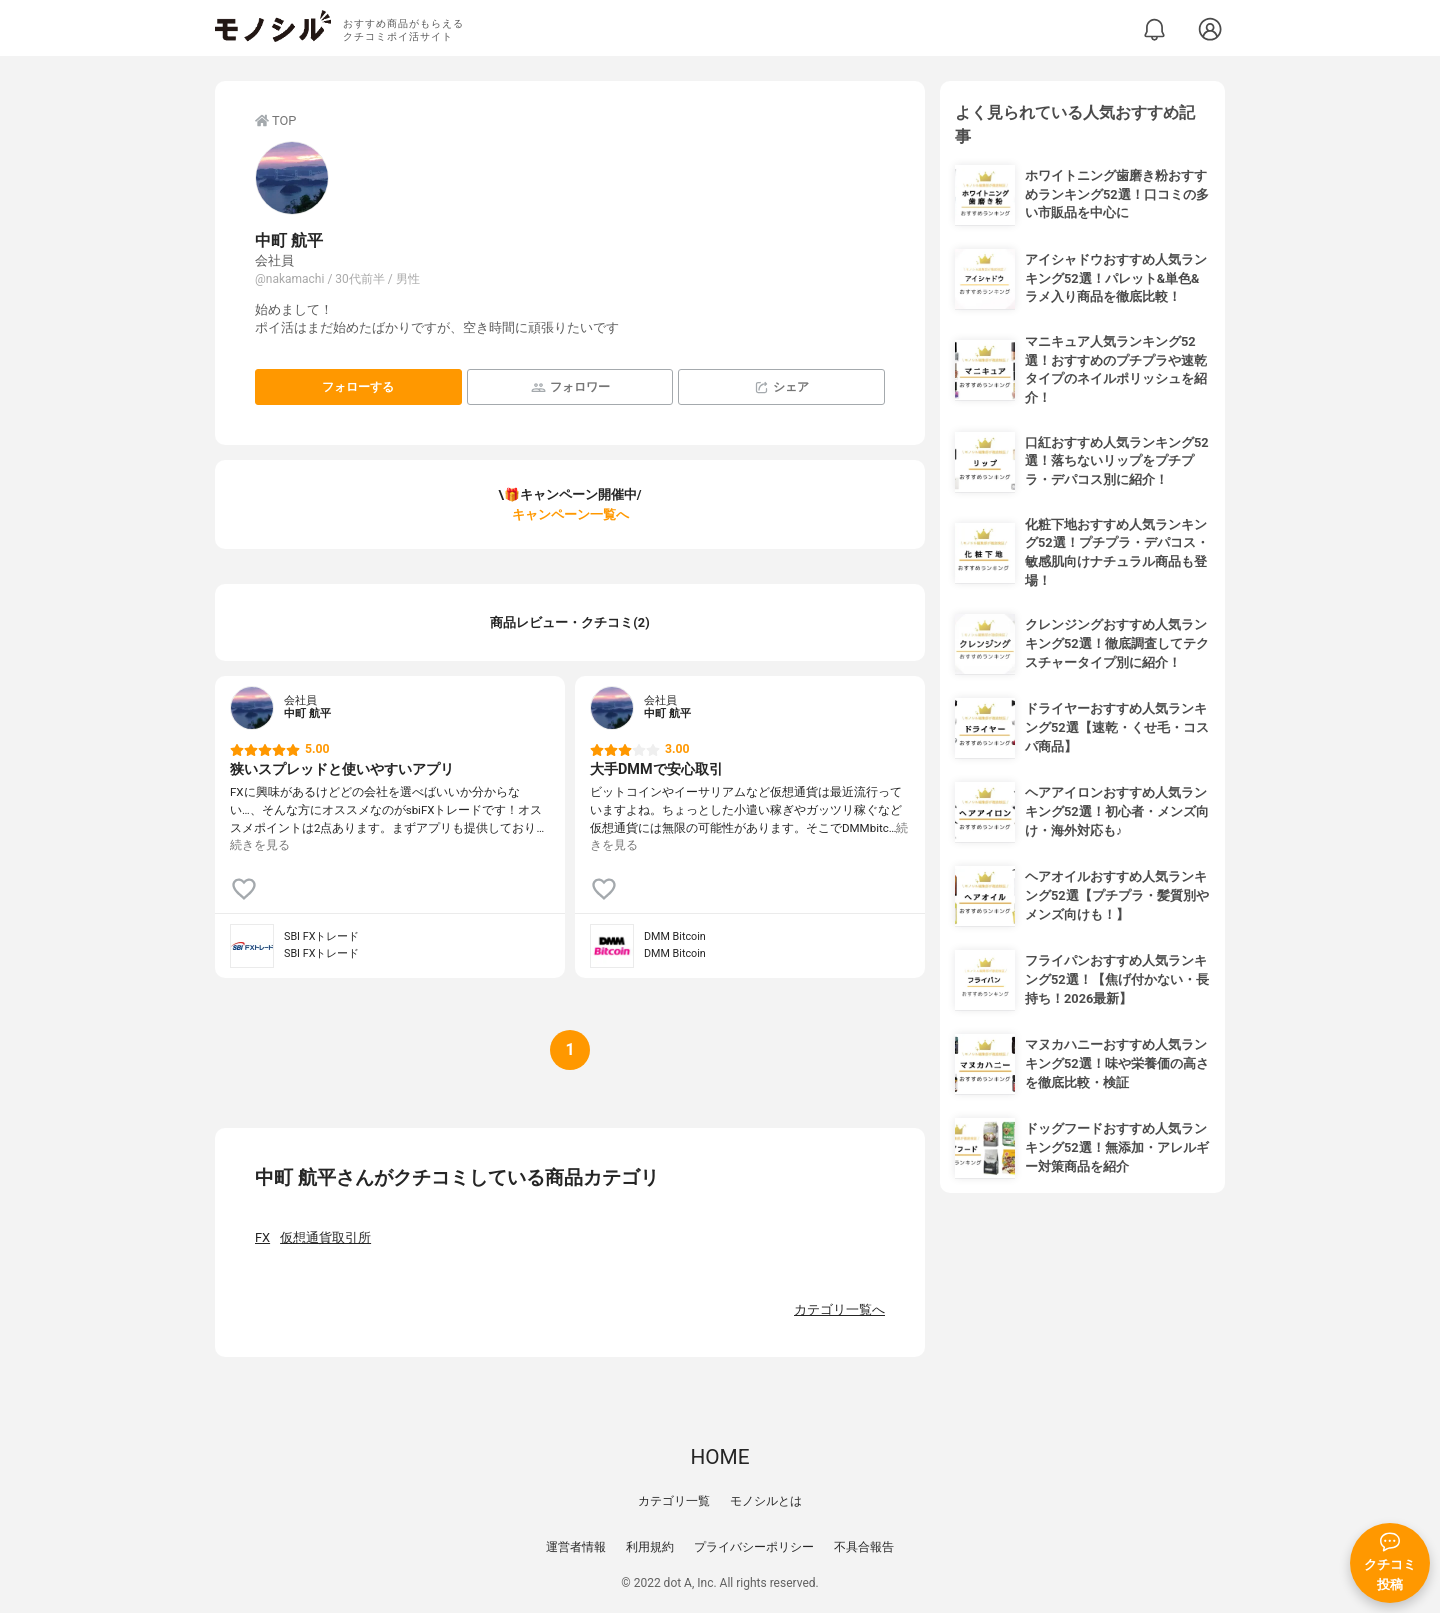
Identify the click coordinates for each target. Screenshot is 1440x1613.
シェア (781, 387)
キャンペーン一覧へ (570, 514)
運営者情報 (576, 1547)
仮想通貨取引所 (325, 1237)
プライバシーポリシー (754, 1547)
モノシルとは (766, 1501)
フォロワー (570, 387)
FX (262, 1237)
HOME (719, 1457)
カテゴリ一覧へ (839, 1309)
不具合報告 (864, 1547)
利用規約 (650, 1547)
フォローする (358, 387)
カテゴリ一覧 (674, 1501)
